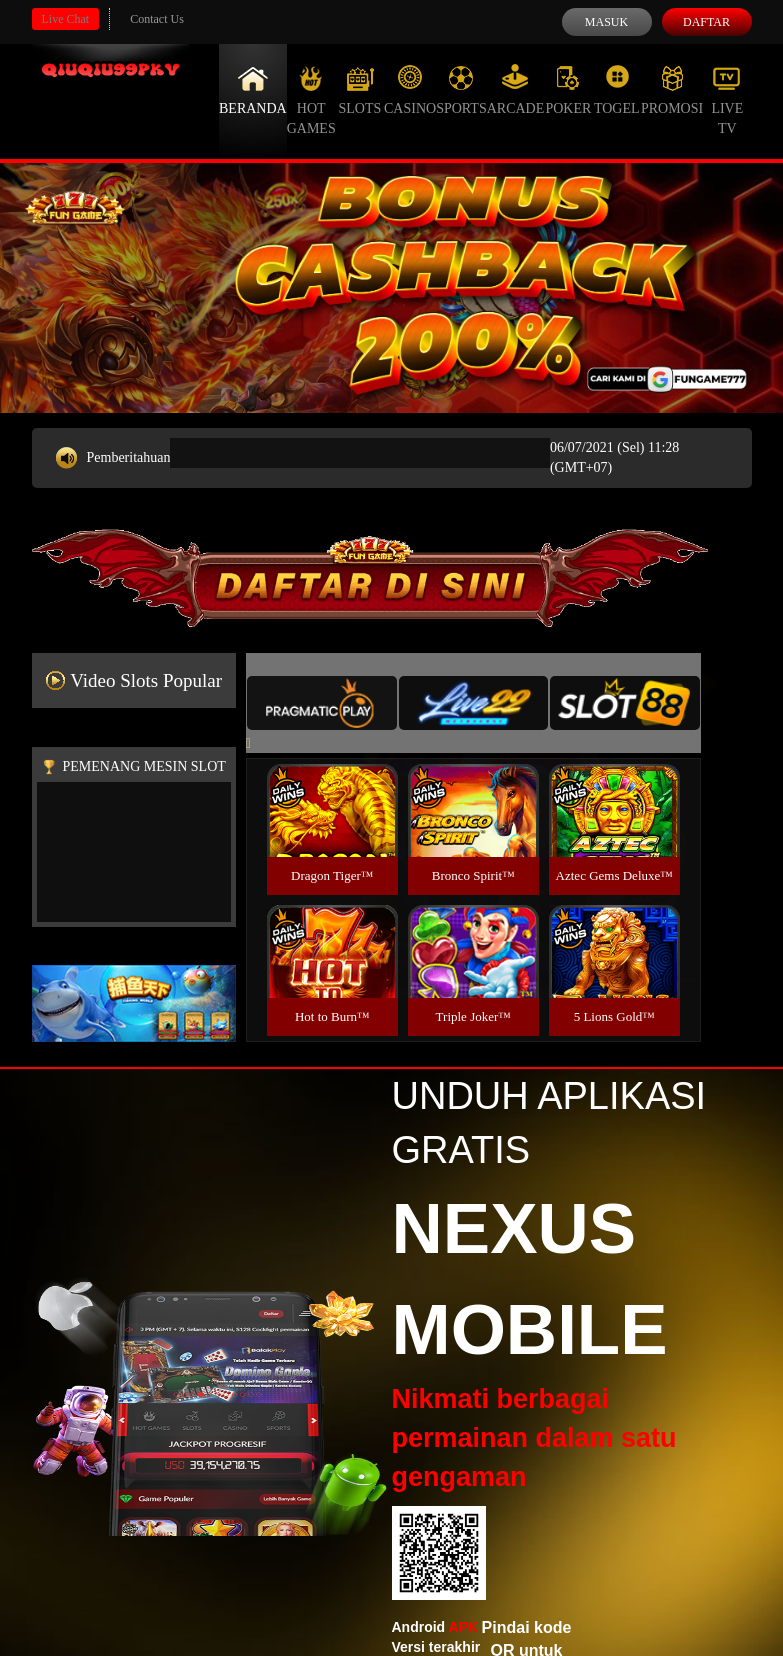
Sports (461, 90)
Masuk (606, 22)
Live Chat (66, 19)
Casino (410, 90)
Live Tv (727, 100)
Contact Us (157, 19)
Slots (359, 90)
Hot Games (311, 100)
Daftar (706, 22)
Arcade (516, 90)
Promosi (672, 90)
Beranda (253, 90)
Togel (617, 90)
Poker (568, 90)
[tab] (322, 703)
